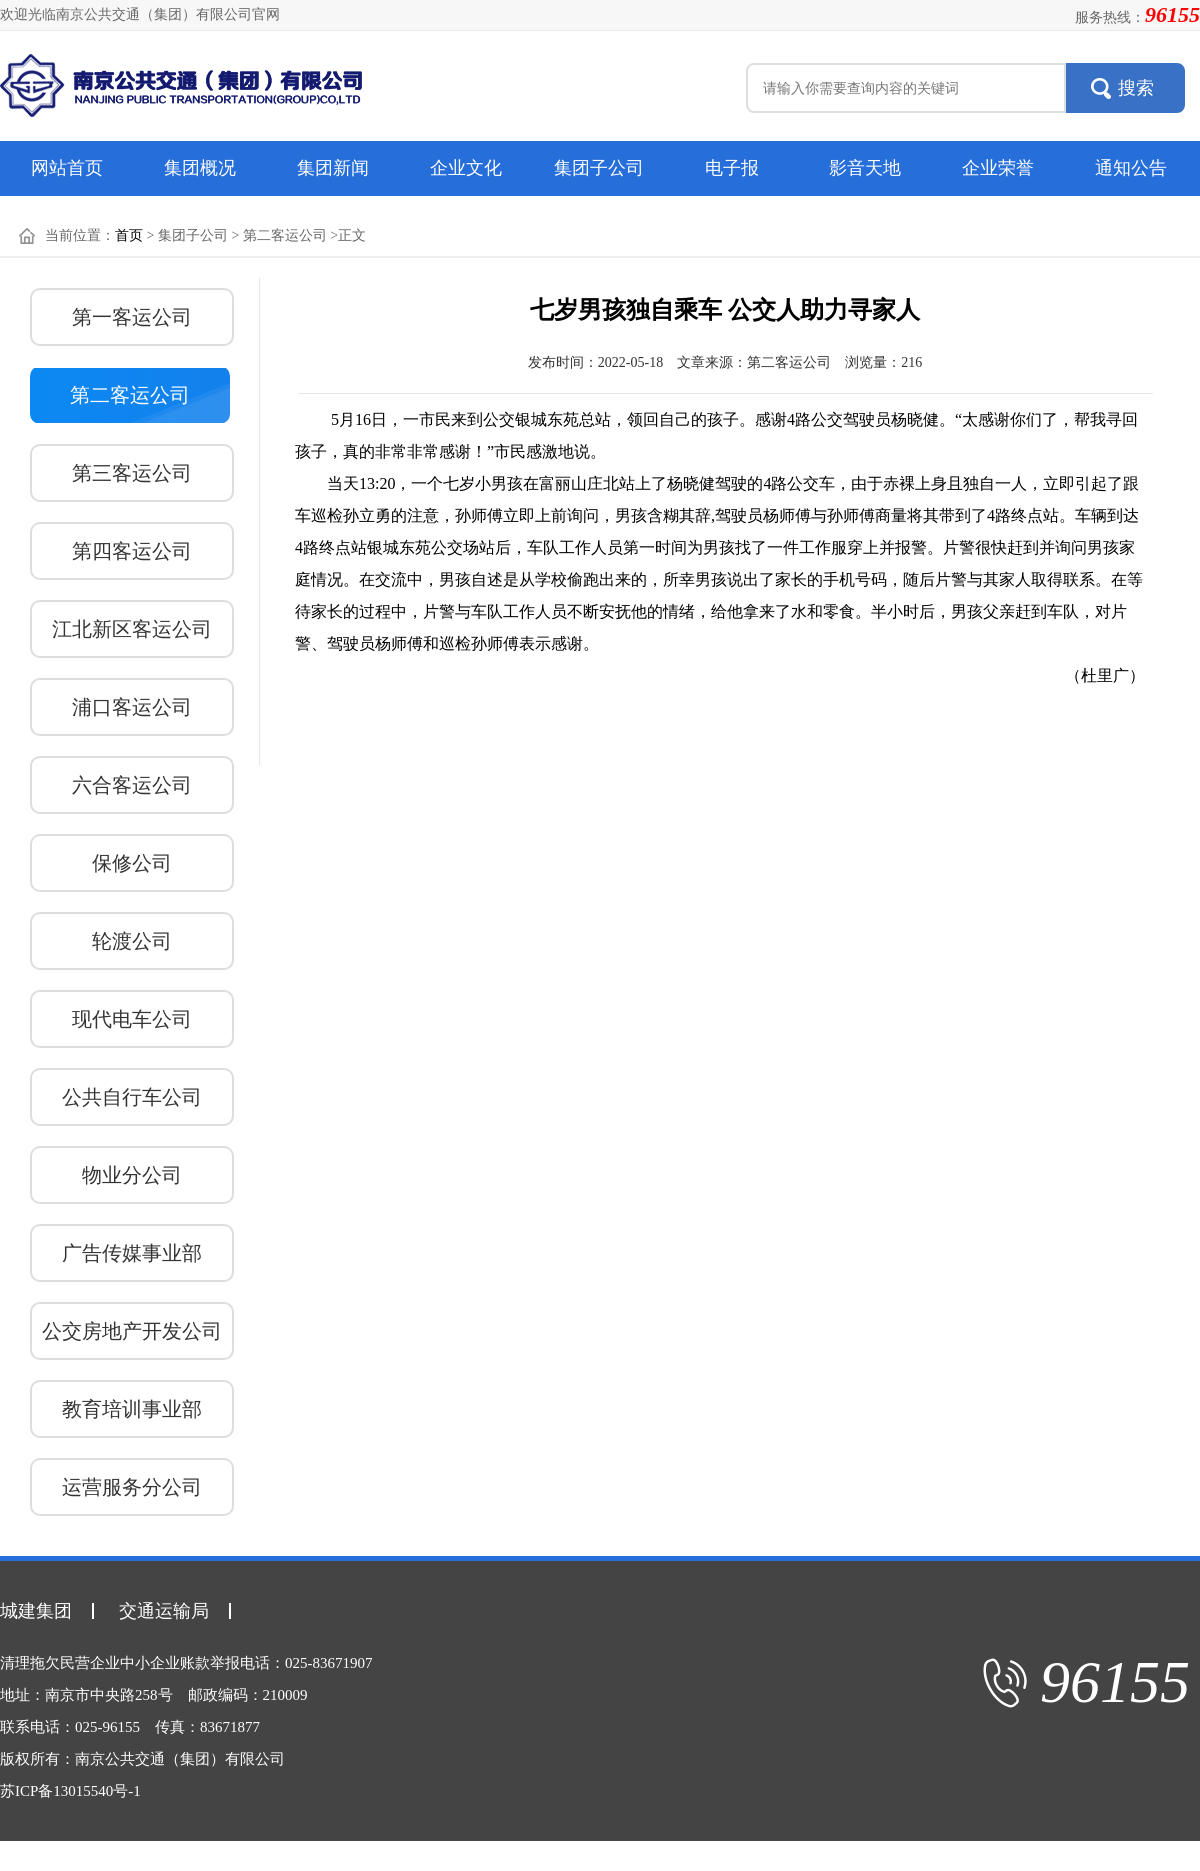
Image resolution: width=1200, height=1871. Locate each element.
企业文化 (466, 168)
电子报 (732, 168)
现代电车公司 (132, 1019)
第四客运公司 (132, 551)
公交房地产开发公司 (132, 1331)
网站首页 (67, 168)
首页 (129, 235)
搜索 (1136, 88)
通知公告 (1131, 168)
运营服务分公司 (132, 1487)
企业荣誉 (998, 168)
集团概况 (200, 168)
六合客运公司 (132, 785)
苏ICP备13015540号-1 (70, 1791)
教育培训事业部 (132, 1409)
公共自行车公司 (132, 1097)
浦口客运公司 (132, 707)
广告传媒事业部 (132, 1253)
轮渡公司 (132, 941)
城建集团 (36, 1611)
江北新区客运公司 (132, 629)
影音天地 (865, 168)
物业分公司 (132, 1175)
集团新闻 (333, 168)
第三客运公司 (132, 473)
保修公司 (132, 863)
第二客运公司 (130, 395)
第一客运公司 (132, 317)
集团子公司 (599, 168)
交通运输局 (164, 1611)
